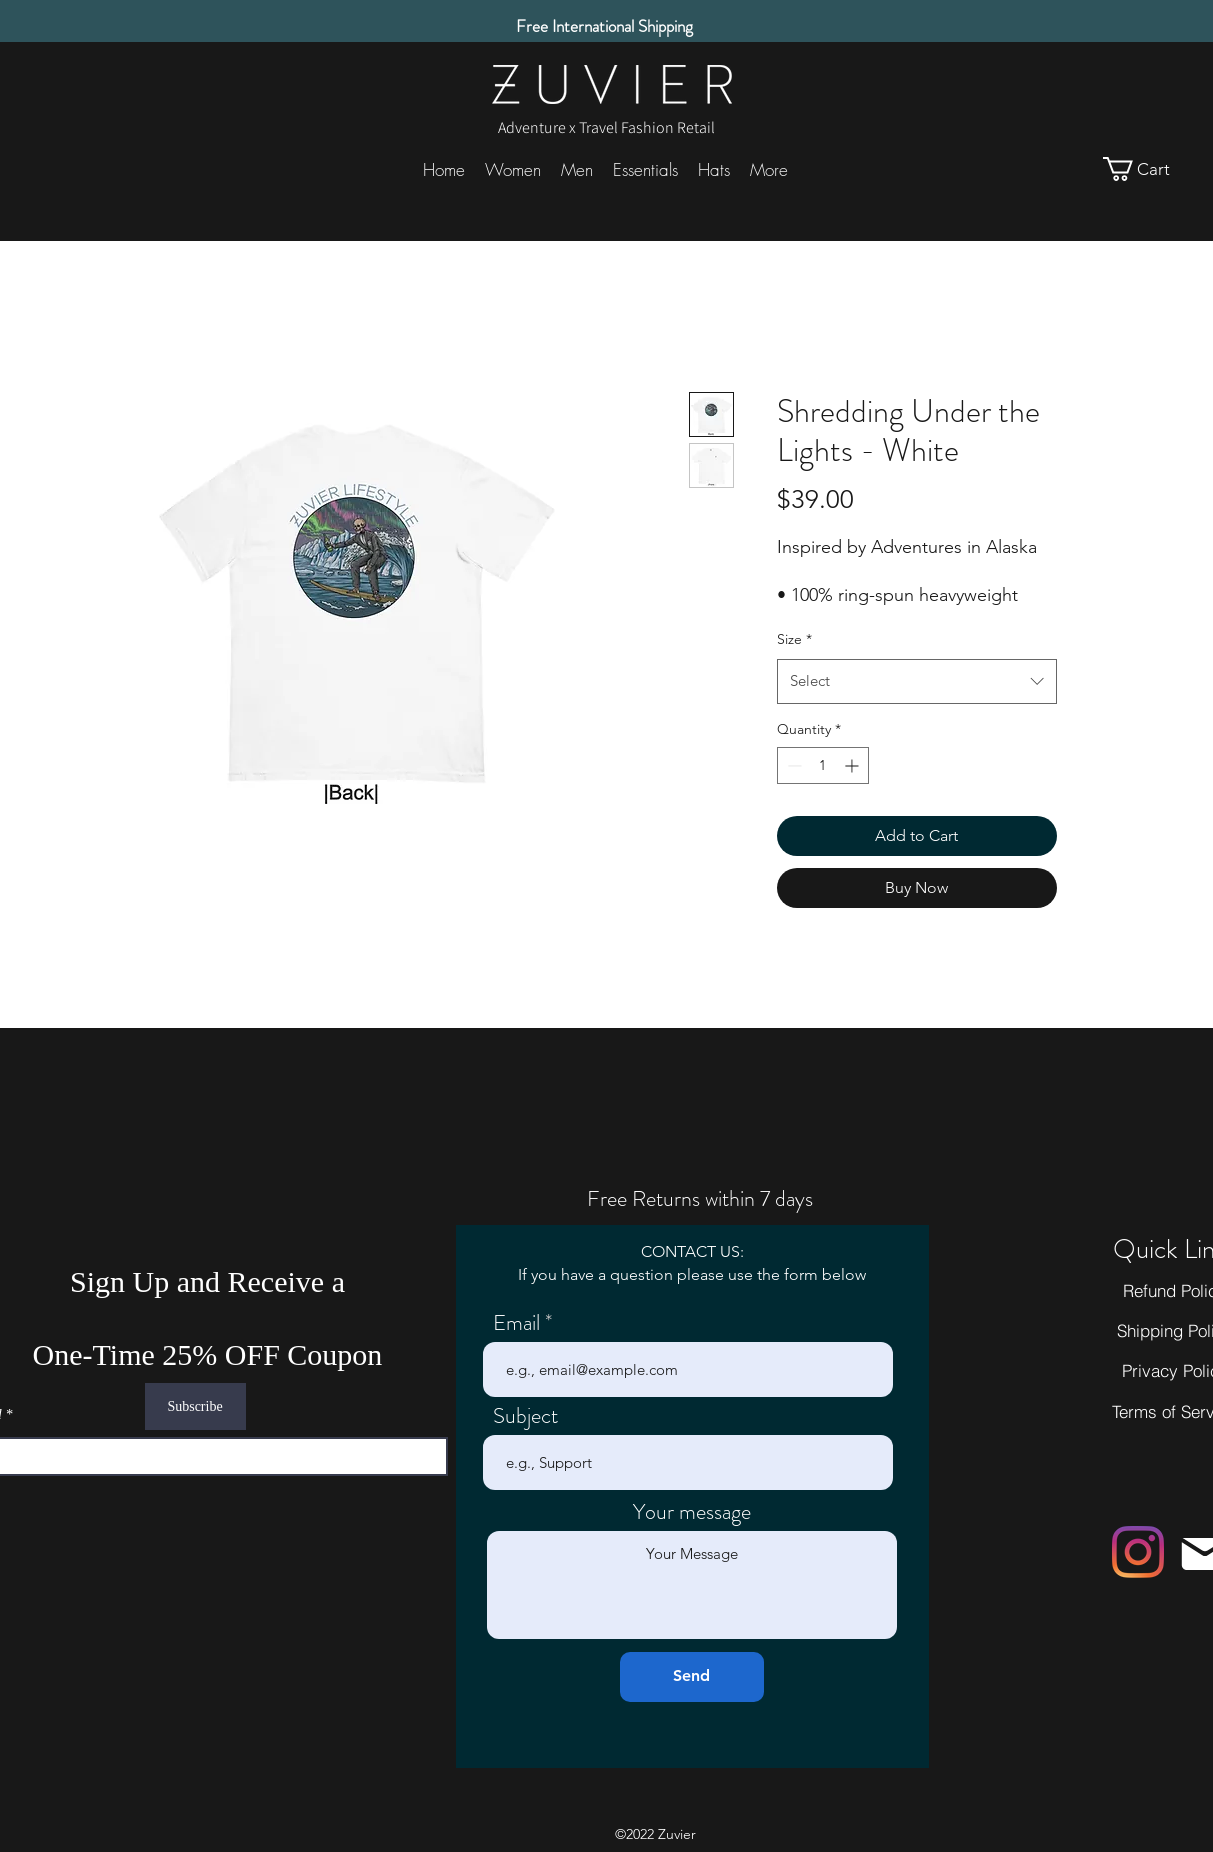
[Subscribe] (195, 1406)
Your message (692, 1512)
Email (516, 1323)
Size (794, 639)
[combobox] (917, 681)
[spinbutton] (823, 765)
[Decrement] (792, 765)
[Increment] (853, 765)
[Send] (692, 1677)
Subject (525, 1416)
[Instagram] (1138, 1552)
